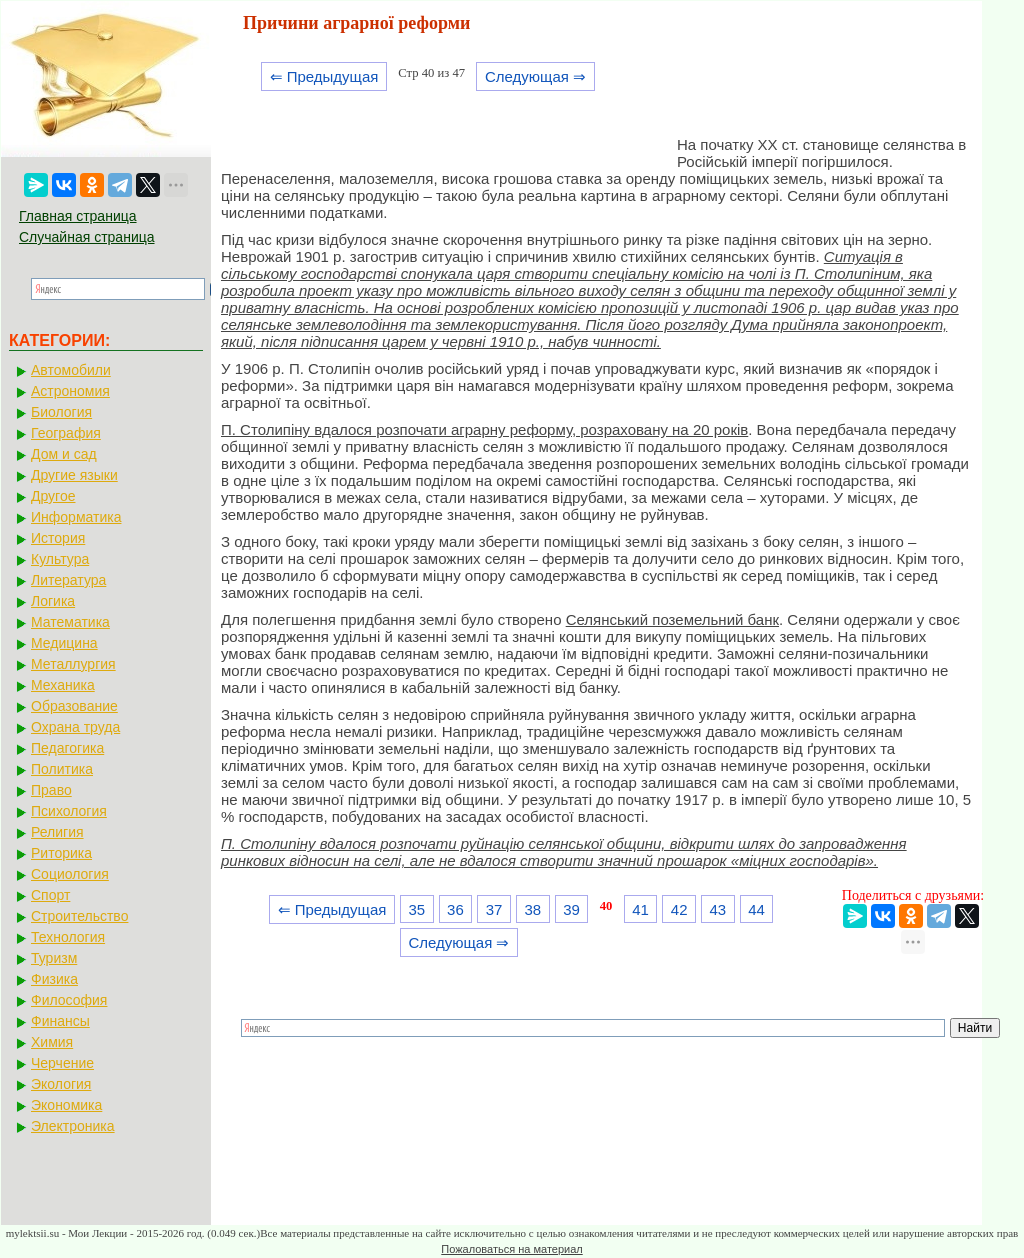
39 (571, 909)
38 (532, 909)
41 (640, 909)
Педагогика (67, 748)
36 (455, 909)
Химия (52, 1042)
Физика (54, 979)
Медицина (64, 643)
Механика (63, 685)
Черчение (62, 1063)
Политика (62, 769)
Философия (69, 1000)
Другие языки (74, 475)
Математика (70, 622)
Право (51, 790)
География (66, 433)
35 (416, 909)
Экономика (66, 1105)
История (58, 538)
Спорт (50, 895)
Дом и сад (64, 454)
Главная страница (78, 216)
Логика (53, 601)
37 (494, 909)
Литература (68, 580)
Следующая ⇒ (535, 76)
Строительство (79, 916)
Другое (53, 496)
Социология (70, 874)
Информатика (76, 517)
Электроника (73, 1126)
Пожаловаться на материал (511, 1249)
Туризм (54, 958)
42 (679, 909)
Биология (61, 412)
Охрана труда (75, 727)
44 (756, 909)
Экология (61, 1084)
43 (718, 909)
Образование (74, 706)
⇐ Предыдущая (324, 76)
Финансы (60, 1021)
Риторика (61, 853)
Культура (60, 559)
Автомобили (71, 370)
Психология (69, 811)
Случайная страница (87, 237)
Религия (57, 832)
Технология (68, 937)
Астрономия (70, 391)
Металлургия (73, 664)
